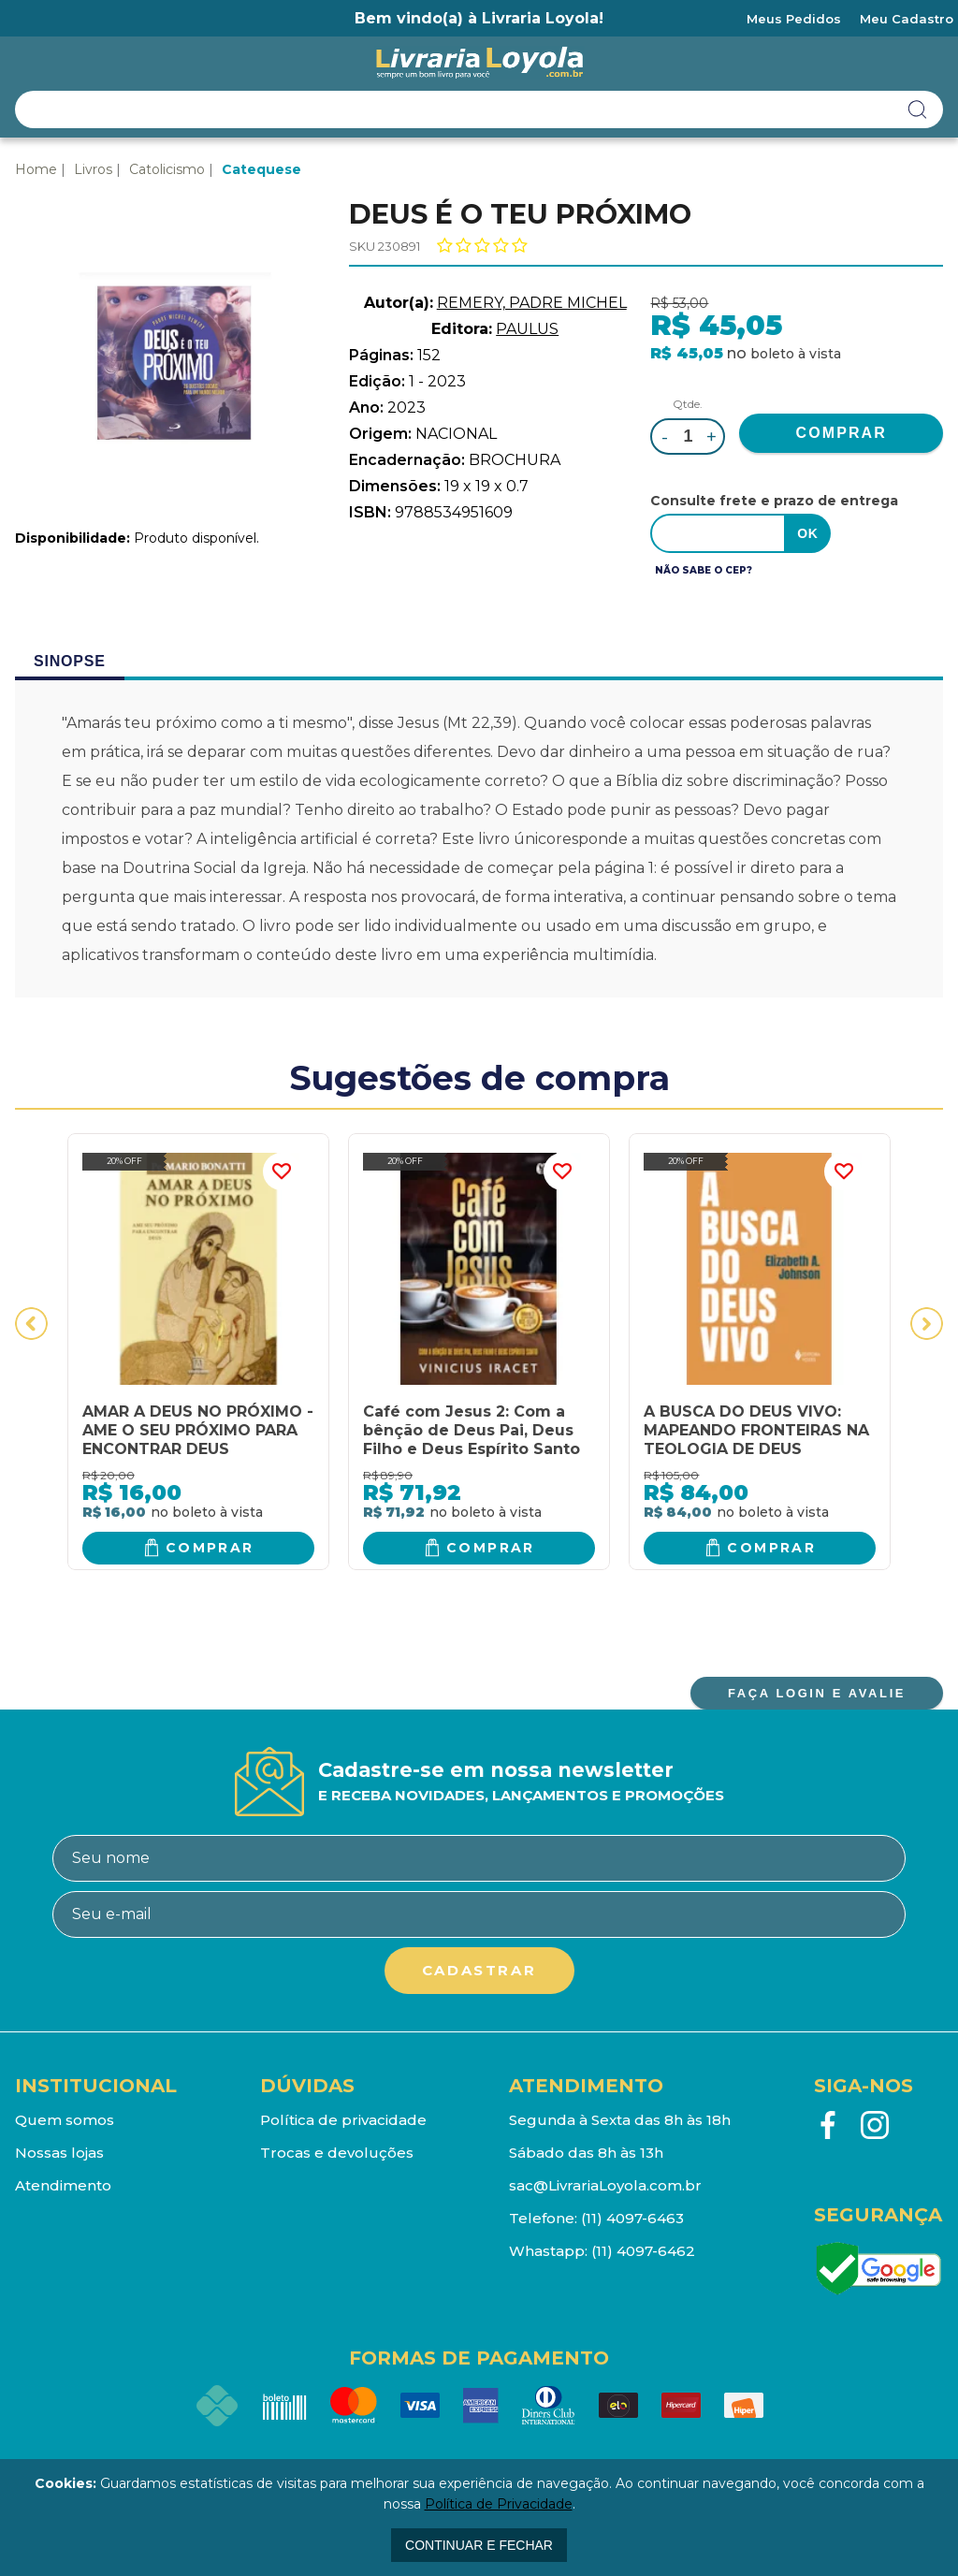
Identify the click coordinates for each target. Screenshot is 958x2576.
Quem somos (64, 2120)
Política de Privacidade (499, 2504)
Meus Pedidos (794, 18)
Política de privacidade (343, 2120)
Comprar (210, 1547)
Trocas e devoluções (337, 2152)
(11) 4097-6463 (632, 2218)
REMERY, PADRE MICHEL (532, 303)
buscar (918, 109)
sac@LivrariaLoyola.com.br (605, 2185)
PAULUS (527, 329)
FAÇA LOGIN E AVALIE (817, 1693)
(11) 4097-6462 (643, 2251)
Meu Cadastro (906, 18)
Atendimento (63, 2185)
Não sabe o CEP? (703, 570)
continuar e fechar (479, 2545)
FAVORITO (281, 1171)
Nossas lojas (59, 2152)
